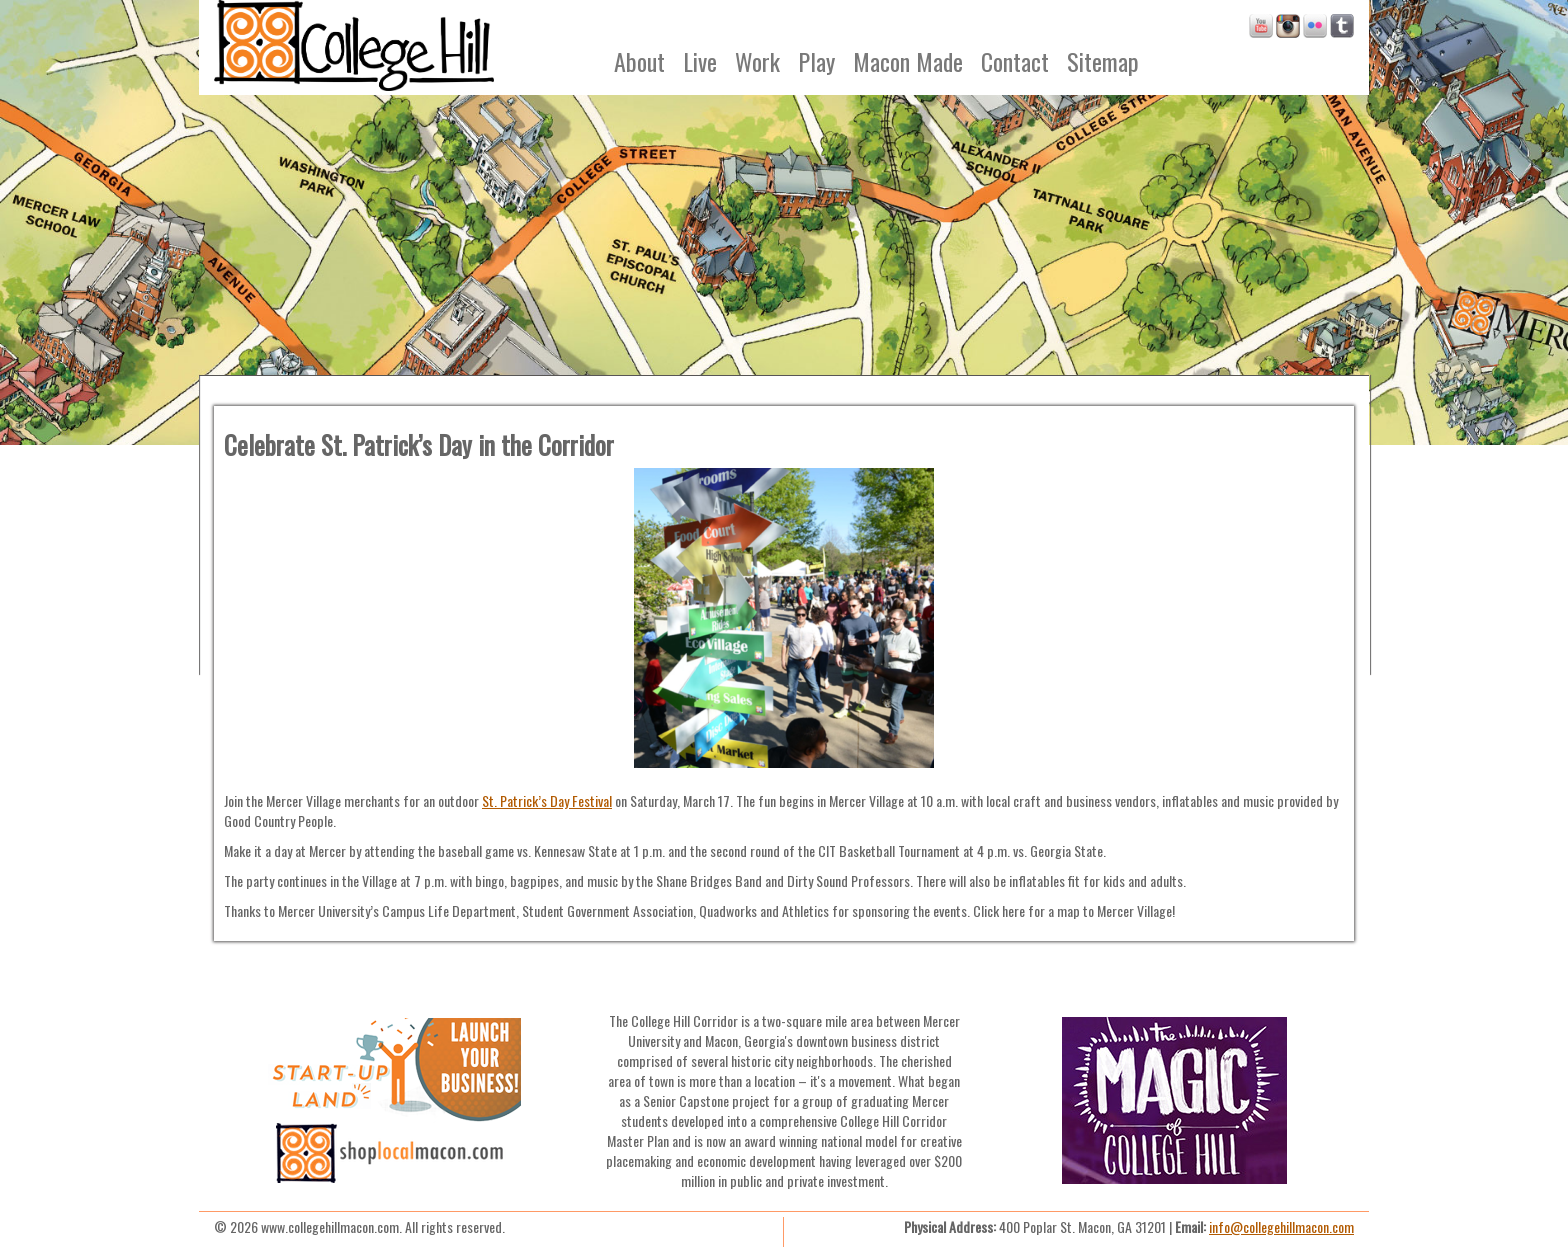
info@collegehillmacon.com (1281, 1226)
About (639, 61)
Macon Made (908, 61)
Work (757, 61)
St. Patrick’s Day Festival (547, 800)
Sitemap (1103, 61)
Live (700, 61)
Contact (1015, 61)
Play (816, 61)
